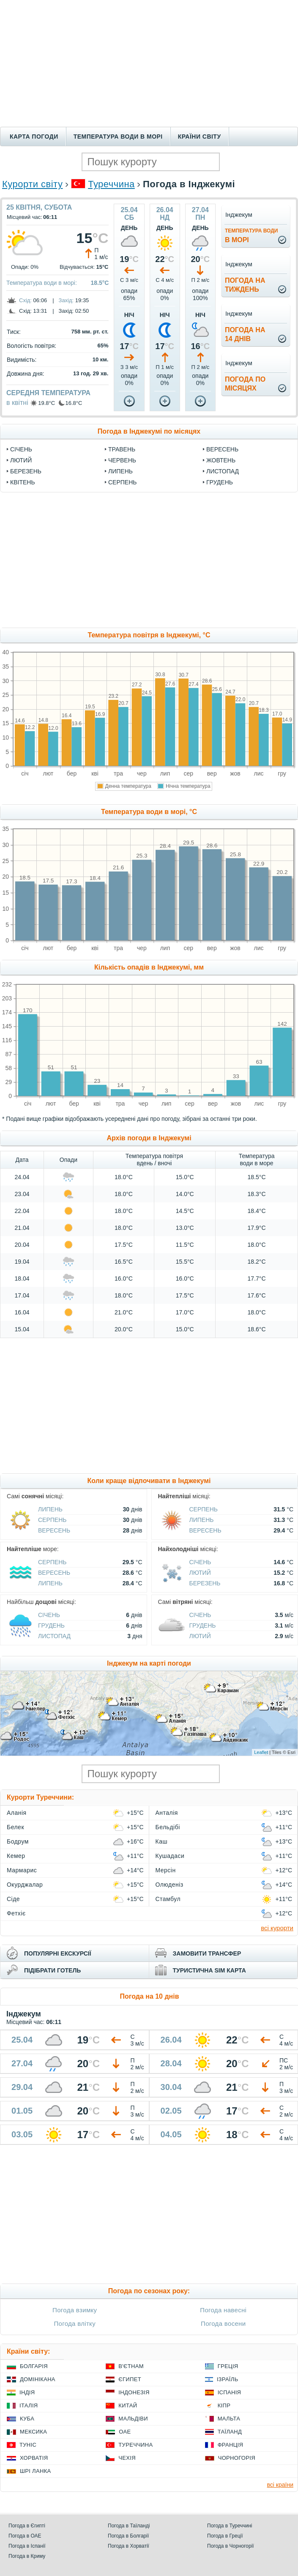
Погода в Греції (225, 2536)
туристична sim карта (209, 1970)
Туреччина (111, 184)
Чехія (127, 2458)
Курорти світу (32, 184)
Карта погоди (34, 136)
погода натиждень (245, 285)
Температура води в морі (118, 136)
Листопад (222, 471)
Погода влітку (75, 2323)
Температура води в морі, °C (149, 811)
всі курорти (277, 1927)
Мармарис (22, 1870)
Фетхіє (16, 1913)
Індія (27, 2392)
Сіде (13, 1899)
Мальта (229, 2418)
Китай (127, 2405)
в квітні (17, 402)
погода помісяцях (245, 384)
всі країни (280, 2484)
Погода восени (223, 2323)
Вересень (222, 449)
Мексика (33, 2431)
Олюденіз (169, 1884)
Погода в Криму (26, 2556)
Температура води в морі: (41, 282)
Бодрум (18, 1841)
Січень (21, 449)
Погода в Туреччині (229, 2526)
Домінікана (37, 2379)
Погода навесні (223, 2310)
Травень (121, 449)
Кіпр (224, 2405)
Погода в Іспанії (27, 2546)
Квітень (22, 482)
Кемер (16, 1855)
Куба (27, 2418)
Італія (28, 2405)
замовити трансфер (207, 1953)
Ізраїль (227, 2379)
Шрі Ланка (35, 2471)
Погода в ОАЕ (24, 2536)
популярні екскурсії (57, 1953)
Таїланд (230, 2431)
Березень (25, 471)
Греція (228, 2366)
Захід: (66, 300)
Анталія (167, 1812)
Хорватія (34, 2458)
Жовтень (220, 460)
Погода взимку (74, 2310)
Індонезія (133, 2392)
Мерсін (166, 1870)
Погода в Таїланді (129, 2526)
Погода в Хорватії (128, 2546)
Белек (15, 1827)
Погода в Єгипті (26, 2526)
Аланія (17, 1812)
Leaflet (261, 1752)
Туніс (27, 2445)
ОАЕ (125, 2431)
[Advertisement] (149, 63)
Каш (162, 1841)
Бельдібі (168, 1827)
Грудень (219, 482)
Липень (120, 471)
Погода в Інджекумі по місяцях (149, 431)
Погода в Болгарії (128, 2536)
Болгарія (34, 2366)
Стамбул (168, 1899)
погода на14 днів (245, 334)
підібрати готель (52, 1970)
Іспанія (229, 2392)
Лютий (21, 460)
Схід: (25, 300)
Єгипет (129, 2379)
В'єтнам (131, 2366)
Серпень (122, 482)
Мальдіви (133, 2418)
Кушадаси (170, 1855)
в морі (251, 235)
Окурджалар (25, 1884)
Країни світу (199, 136)
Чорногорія (236, 2458)
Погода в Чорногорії (230, 2546)
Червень (122, 460)
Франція (230, 2445)
